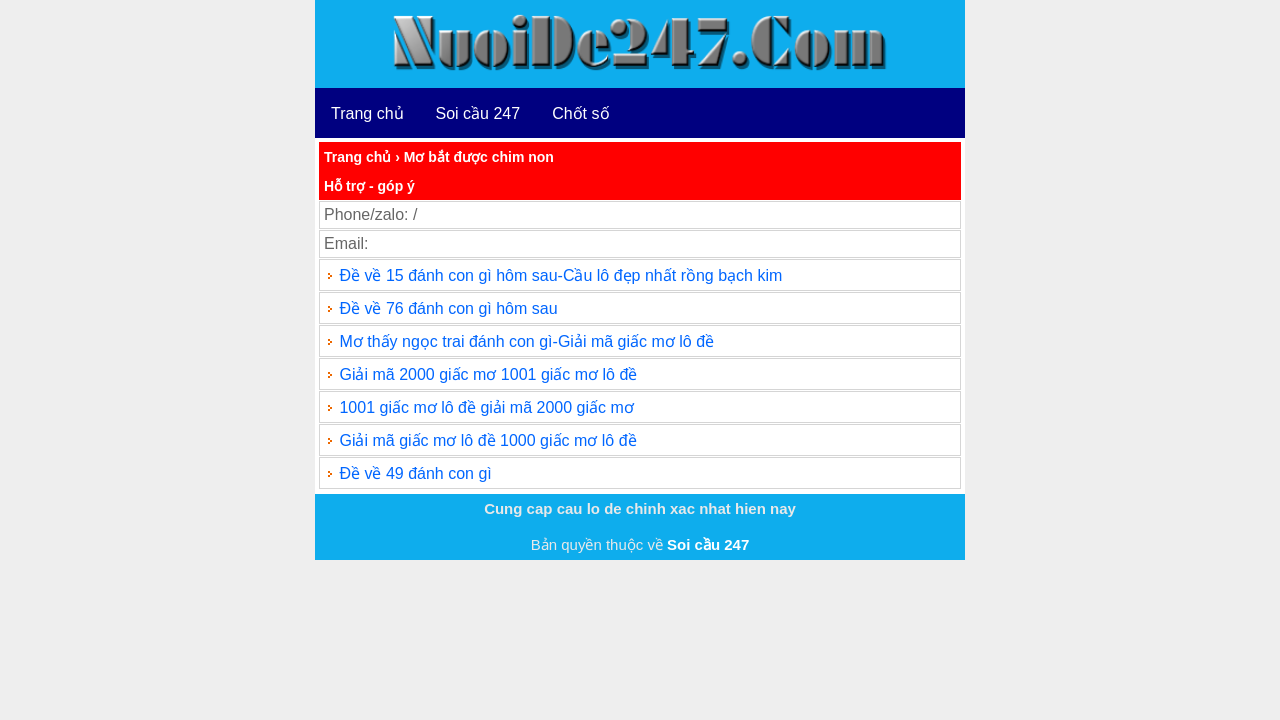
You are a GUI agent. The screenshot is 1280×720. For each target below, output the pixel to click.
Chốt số (580, 113)
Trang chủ (367, 113)
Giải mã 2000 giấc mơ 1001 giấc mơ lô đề (488, 374)
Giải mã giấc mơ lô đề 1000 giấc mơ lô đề (487, 440)
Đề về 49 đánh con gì (415, 473)
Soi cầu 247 (478, 113)
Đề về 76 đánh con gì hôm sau (448, 308)
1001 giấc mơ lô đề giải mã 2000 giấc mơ (486, 407)
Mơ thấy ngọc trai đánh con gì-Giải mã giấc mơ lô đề (526, 341)
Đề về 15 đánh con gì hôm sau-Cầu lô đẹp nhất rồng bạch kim (560, 275)
